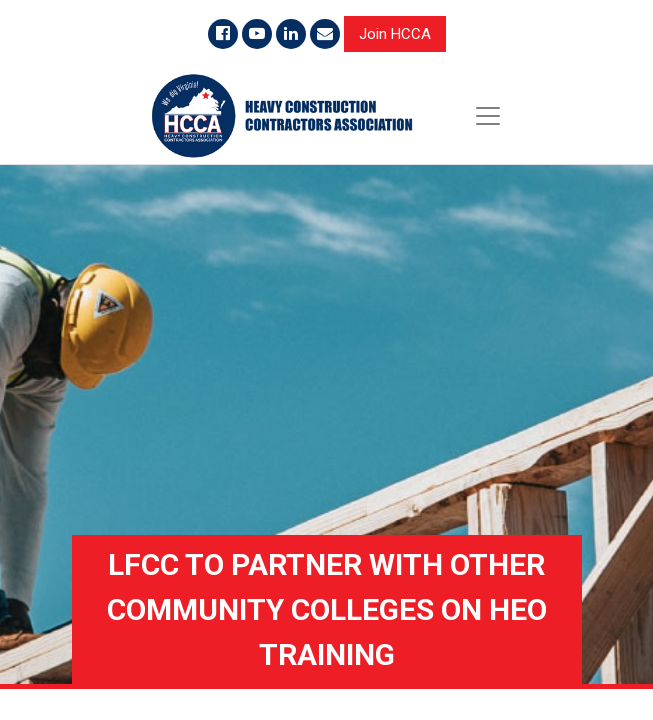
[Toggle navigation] (488, 116)
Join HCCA (395, 34)
